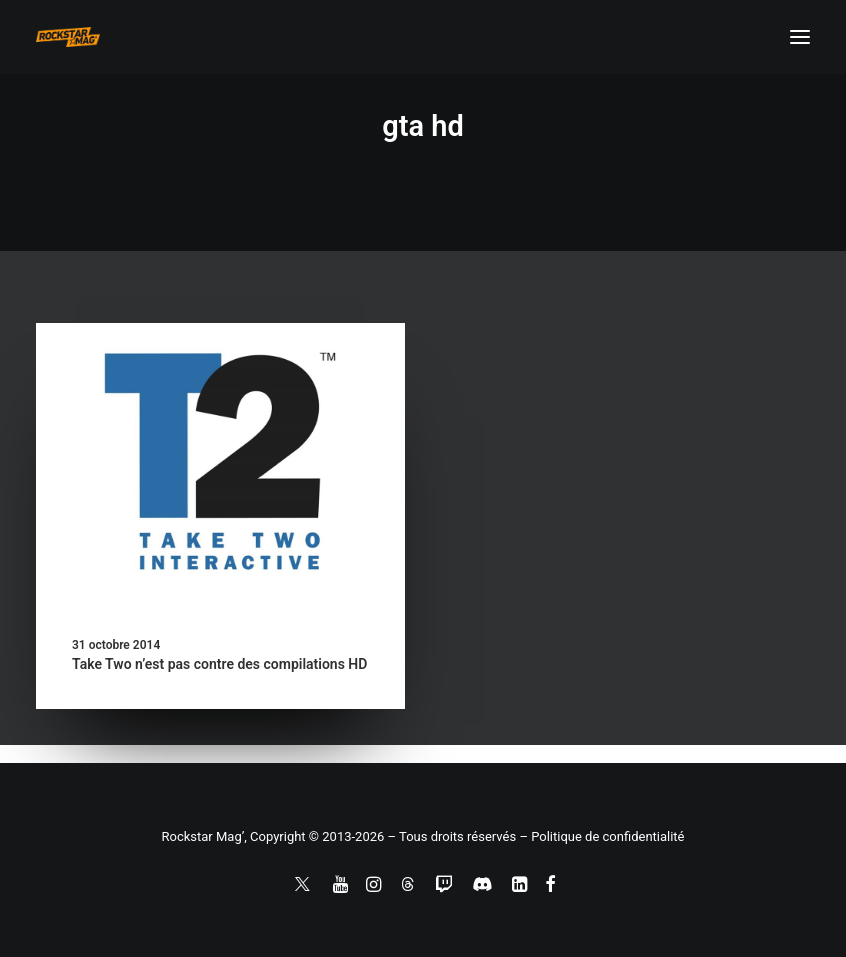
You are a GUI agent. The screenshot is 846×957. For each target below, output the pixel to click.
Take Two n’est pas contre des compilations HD (219, 664)
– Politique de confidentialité (601, 836)
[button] (800, 37)
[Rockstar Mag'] (68, 37)
